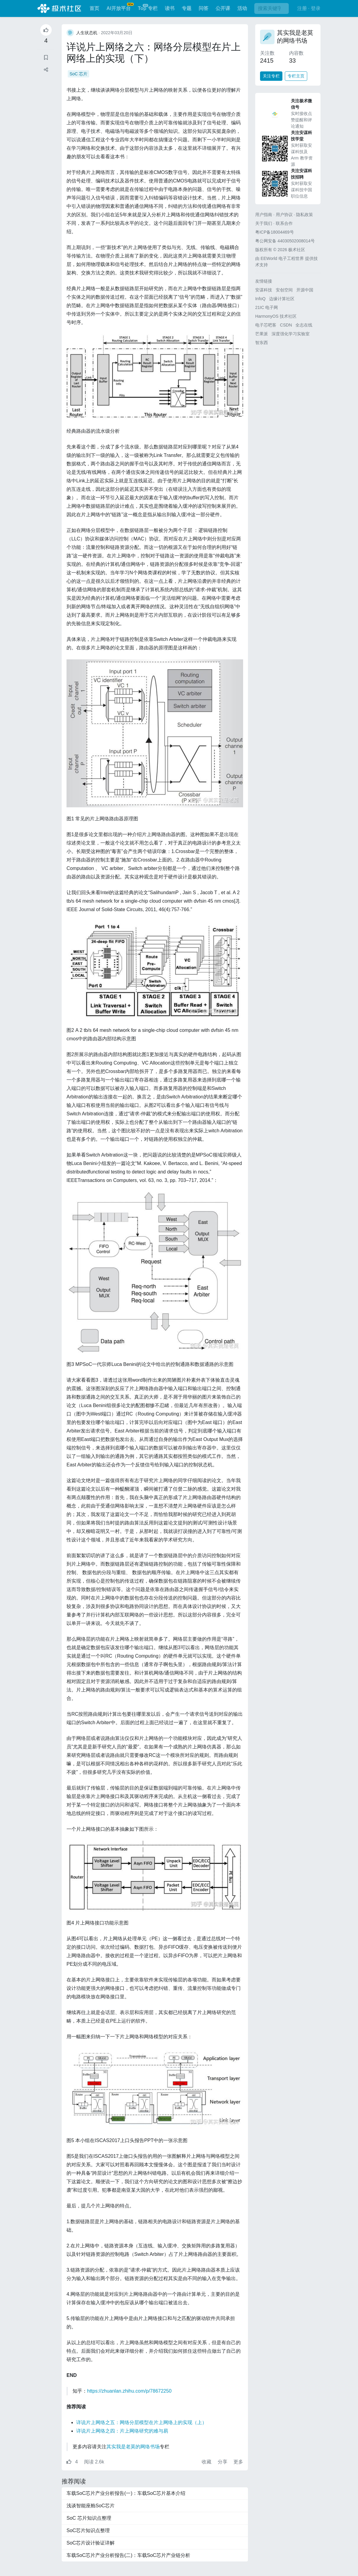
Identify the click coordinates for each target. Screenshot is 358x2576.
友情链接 (263, 281)
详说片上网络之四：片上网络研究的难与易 (122, 2430)
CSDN (286, 325)
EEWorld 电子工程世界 (282, 258)
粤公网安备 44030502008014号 (285, 240)
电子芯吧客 (265, 325)
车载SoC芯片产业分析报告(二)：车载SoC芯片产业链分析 (128, 2555)
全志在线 (303, 325)
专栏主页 (296, 76)
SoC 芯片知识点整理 (89, 2518)
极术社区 (59, 8)
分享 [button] (223, 2461)
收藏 (207, 2461)
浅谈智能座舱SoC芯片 (91, 2505)
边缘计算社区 (282, 298)
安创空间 (284, 289)
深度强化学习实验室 (291, 333)
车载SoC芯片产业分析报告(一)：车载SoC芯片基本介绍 (126, 2493)
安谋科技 (263, 289)
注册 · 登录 (309, 8)
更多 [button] (238, 2461)
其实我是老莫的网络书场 (133, 2446)
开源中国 (304, 289)
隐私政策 (304, 214)
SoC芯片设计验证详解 (91, 2542)
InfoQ (260, 298)
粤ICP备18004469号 (274, 232)
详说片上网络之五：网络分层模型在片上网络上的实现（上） (141, 2422)
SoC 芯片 (78, 73)
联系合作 (284, 223)
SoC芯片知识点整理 (88, 2530)
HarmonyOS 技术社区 (276, 316)
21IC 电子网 (266, 307)
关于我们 (263, 223)
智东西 (261, 342)
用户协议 (284, 214)
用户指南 (263, 214)
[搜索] (271, 8)
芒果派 (261, 333)
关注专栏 (271, 76)
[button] (46, 69)
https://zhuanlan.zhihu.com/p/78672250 (129, 2391)
